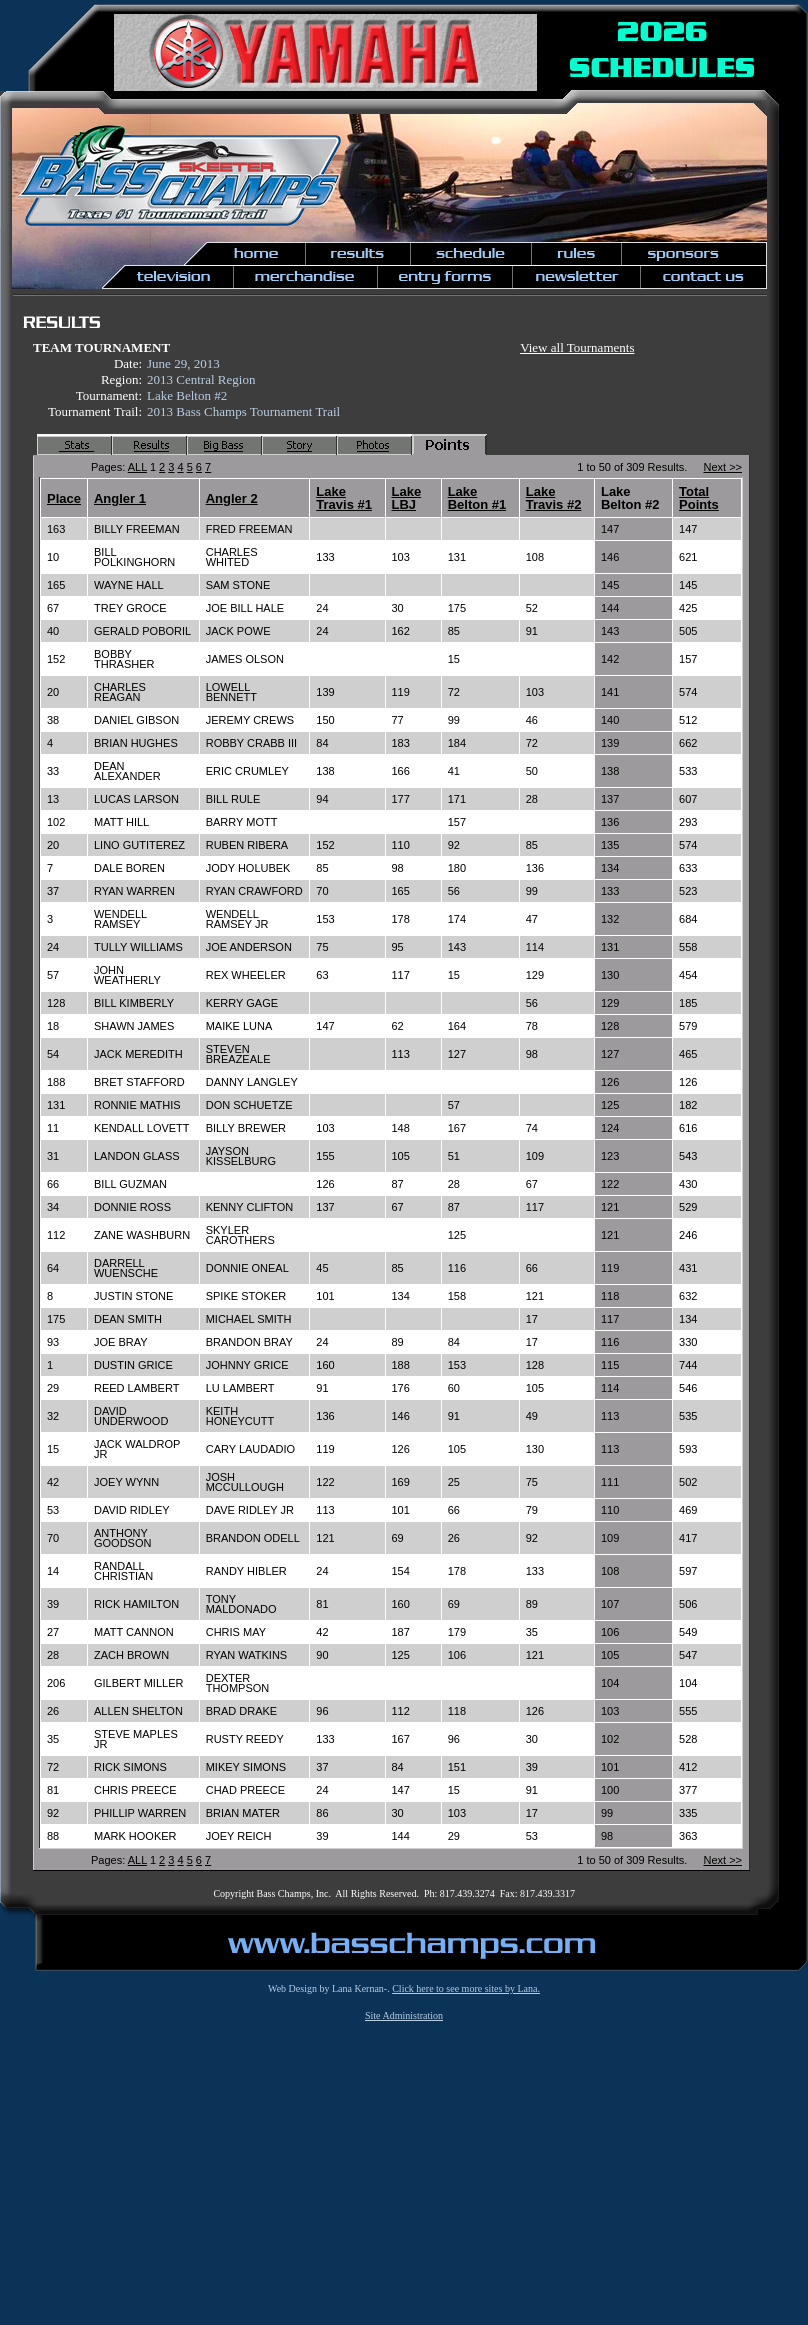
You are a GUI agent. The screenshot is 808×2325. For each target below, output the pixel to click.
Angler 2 (232, 498)
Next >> (722, 467)
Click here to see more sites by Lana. (466, 1988)
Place (64, 498)
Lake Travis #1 (344, 498)
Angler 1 (120, 498)
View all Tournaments (577, 347)
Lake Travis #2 (554, 498)
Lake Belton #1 (477, 498)
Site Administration (404, 2015)
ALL (137, 467)
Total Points (699, 498)
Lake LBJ (407, 498)
